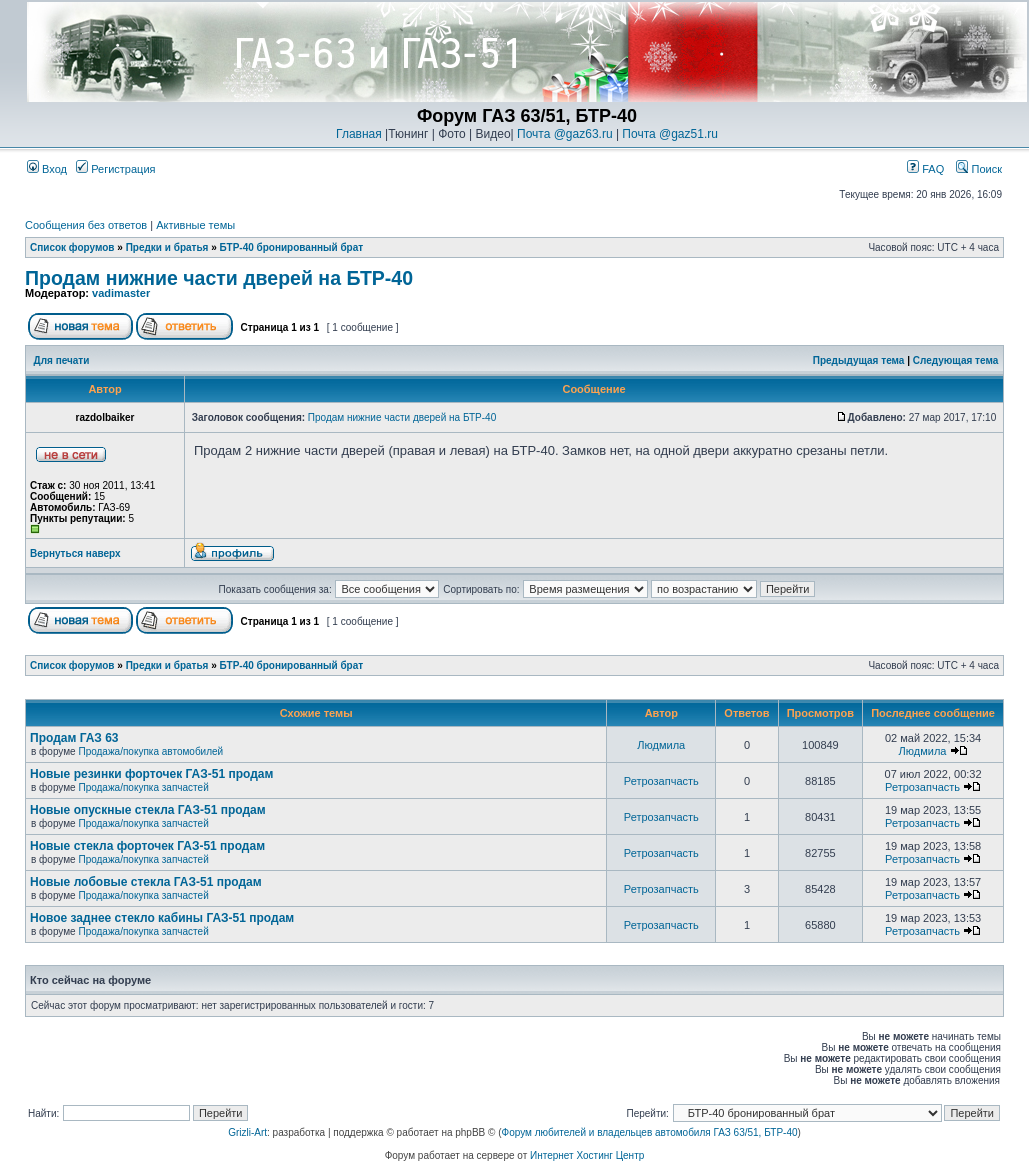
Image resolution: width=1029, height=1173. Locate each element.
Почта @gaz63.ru (565, 134)
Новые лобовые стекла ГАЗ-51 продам (146, 882)
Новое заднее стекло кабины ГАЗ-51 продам (162, 918)
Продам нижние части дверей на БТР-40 (219, 278)
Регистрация (115, 169)
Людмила (661, 745)
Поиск (979, 169)
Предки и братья (167, 247)
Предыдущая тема (859, 360)
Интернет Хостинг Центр (587, 1155)
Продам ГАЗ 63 (74, 738)
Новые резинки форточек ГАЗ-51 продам (151, 774)
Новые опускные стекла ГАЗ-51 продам (148, 810)
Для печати (62, 360)
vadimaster (121, 293)
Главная (359, 134)
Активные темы (195, 225)
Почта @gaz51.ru (670, 134)
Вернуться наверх (75, 553)
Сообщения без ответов (86, 225)
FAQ (925, 169)
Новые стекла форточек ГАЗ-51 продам (147, 846)
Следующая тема (955, 360)
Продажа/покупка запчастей (143, 787)
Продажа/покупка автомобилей (150, 751)
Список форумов (72, 247)
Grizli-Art (247, 1132)
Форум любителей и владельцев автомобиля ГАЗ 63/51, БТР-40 (650, 1132)
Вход (47, 169)
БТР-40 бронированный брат (292, 247)
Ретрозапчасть (661, 781)
